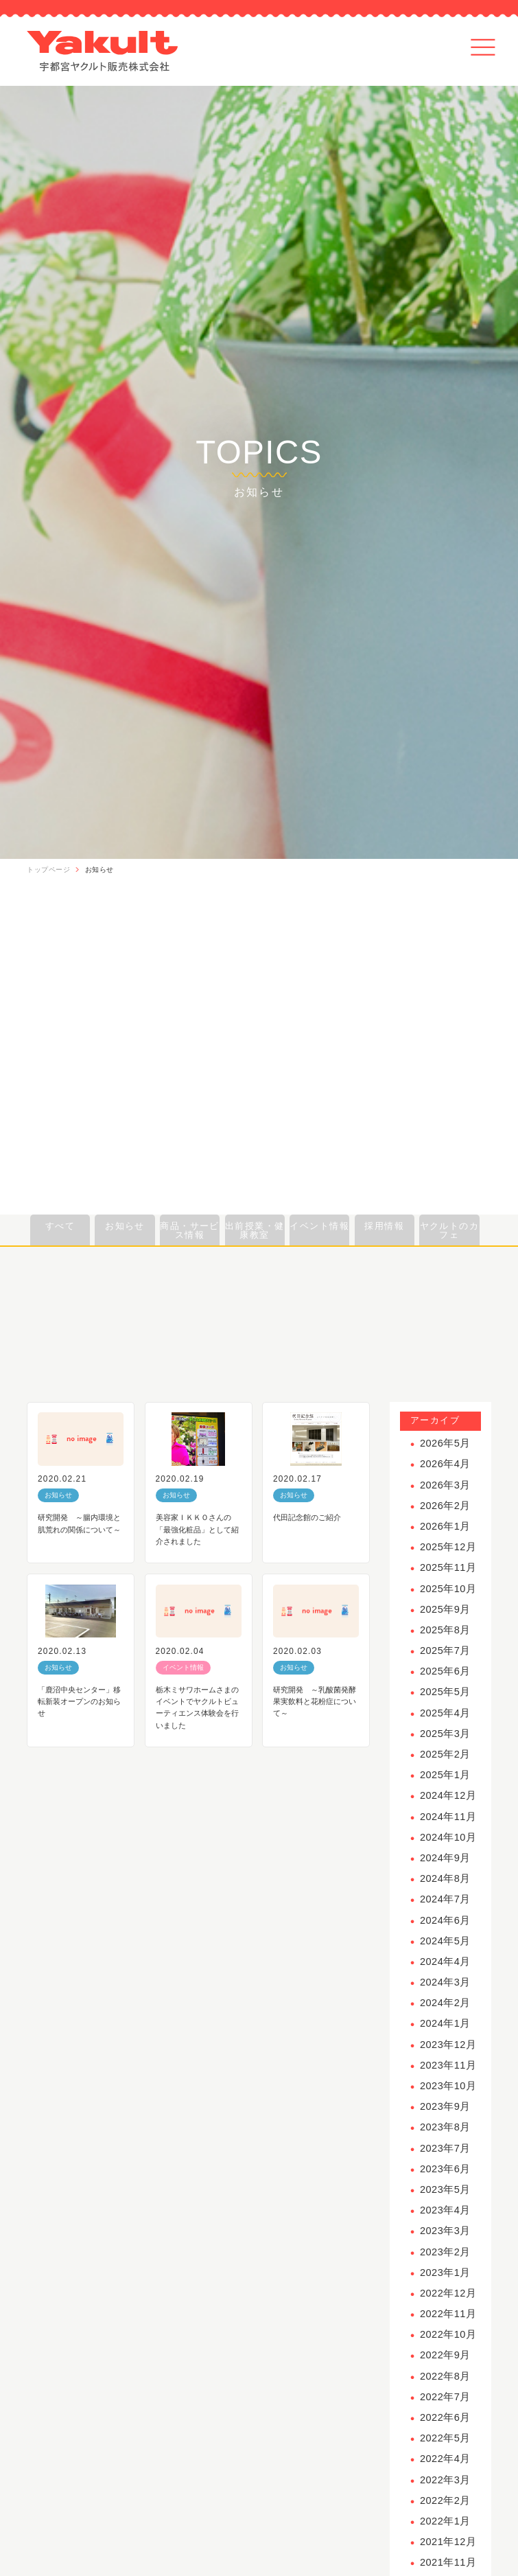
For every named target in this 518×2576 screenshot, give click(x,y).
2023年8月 (445, 2126)
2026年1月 (445, 1526)
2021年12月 (448, 2541)
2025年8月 (445, 1629)
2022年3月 (445, 2479)
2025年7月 (445, 1650)
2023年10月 (448, 2085)
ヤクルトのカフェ (450, 1230)
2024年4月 (445, 1961)
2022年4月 (445, 2458)
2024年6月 (445, 1920)
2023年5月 (445, 2189)
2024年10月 (448, 1837)
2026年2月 (445, 1505)
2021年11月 (448, 2562)
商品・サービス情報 (190, 1230)
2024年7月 (445, 1899)
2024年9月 (445, 1857)
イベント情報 (319, 1226)
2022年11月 (448, 2313)
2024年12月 (448, 1795)
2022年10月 (448, 2334)
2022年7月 (445, 2396)
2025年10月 (448, 1588)
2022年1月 (445, 2521)
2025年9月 (445, 1609)
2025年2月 (445, 1754)
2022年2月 (445, 2500)
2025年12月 (448, 1546)
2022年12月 (448, 2293)
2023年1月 (445, 2272)
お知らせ (99, 869)
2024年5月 (445, 1940)
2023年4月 (445, 2210)
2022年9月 (445, 2354)
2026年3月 (445, 1485)
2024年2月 (445, 2002)
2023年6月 (445, 2168)
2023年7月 (445, 2148)
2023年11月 (448, 2065)
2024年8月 (445, 1878)
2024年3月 (445, 1982)
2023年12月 (448, 2044)
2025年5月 (445, 1691)
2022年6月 (445, 2417)
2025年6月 (445, 1671)
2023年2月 (445, 2251)
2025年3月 (445, 1733)
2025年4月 (445, 1712)
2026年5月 (445, 1443)
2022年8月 (445, 2376)
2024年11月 (448, 1816)
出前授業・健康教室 (255, 1230)
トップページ (48, 869)
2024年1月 (445, 2023)
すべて (60, 1226)
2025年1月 (445, 1774)
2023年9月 (445, 2106)
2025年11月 (448, 1567)
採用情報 (384, 1226)
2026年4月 (445, 1463)
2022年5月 (445, 2438)
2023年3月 (445, 2230)
